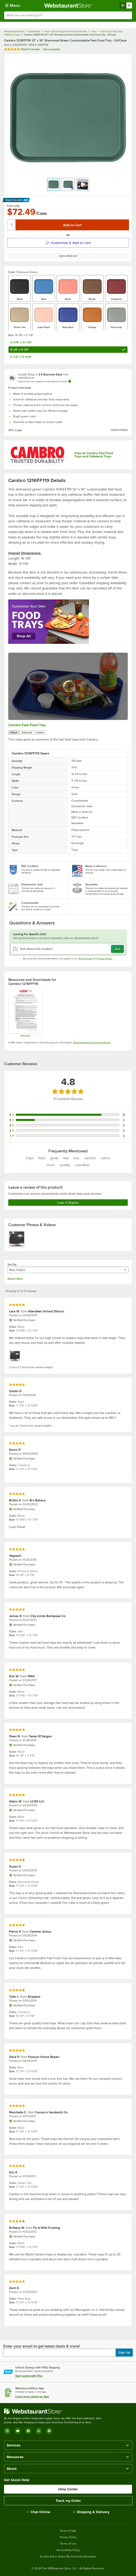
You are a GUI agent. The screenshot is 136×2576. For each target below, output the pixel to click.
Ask (117, 949)
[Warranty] (25, 1013)
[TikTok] (38, 2431)
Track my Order (68, 2501)
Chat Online (38, 2512)
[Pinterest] (49, 2431)
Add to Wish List (68, 255)
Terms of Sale (68, 2530)
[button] (53, 184)
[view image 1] (16, 1238)
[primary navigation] (12, 5)
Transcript (26, 732)
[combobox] (68, 15)
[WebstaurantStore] (54, 2411)
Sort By (12, 1264)
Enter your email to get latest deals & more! (41, 2346)
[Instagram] (7, 2431)
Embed (40, 732)
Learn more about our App (32, 2396)
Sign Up (124, 2352)
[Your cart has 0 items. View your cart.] (125, 5)
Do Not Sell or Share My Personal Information (68, 2556)
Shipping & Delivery (91, 2512)
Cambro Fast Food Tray (27, 725)
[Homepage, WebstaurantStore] (68, 5)
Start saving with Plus (29, 2375)
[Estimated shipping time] (70, 381)
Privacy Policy (105, 958)
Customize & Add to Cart (68, 242)
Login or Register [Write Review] (68, 1202)
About (13, 732)
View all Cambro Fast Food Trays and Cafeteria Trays (93, 454)
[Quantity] (11, 224)
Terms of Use (85, 958)
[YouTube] (18, 2431)
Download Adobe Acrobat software (92, 1042)
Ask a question (51, 49)
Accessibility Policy (68, 2550)
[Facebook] (28, 2431)
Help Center (68, 2489)
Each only (13, 205)
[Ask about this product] (68, 949)
